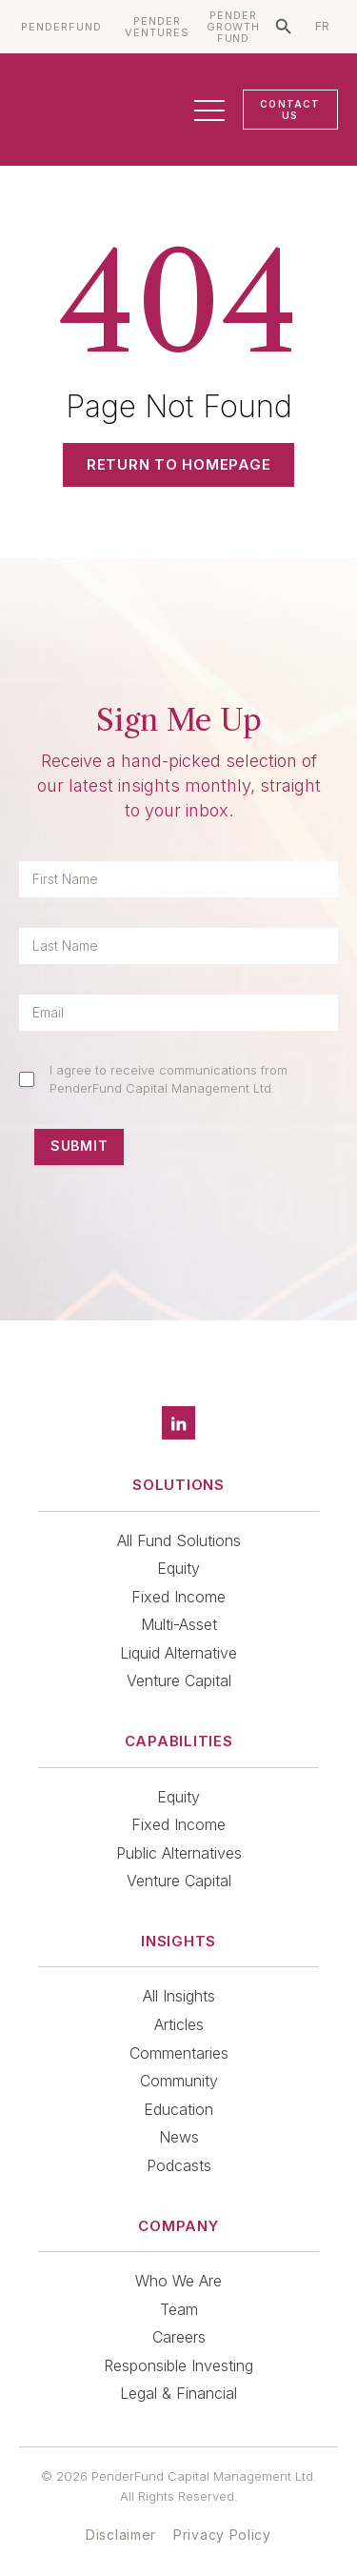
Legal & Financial (178, 2393)
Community (179, 2080)
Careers (179, 2336)
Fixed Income (178, 1596)
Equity (178, 1568)
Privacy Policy (222, 2534)
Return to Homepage (179, 464)
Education (178, 2109)
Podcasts (179, 2165)
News (179, 2136)
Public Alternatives (179, 1852)
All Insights (179, 1995)
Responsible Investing (178, 2365)
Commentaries (178, 2053)
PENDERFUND (61, 27)
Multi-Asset (179, 1624)
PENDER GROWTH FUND (234, 27)
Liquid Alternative (178, 1652)
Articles (179, 2024)
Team (179, 2309)
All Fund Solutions (179, 1540)
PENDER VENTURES (157, 27)
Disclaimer (121, 2534)
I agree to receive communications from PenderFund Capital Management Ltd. (169, 1078)
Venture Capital (179, 1680)
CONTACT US (290, 109)
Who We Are (178, 2280)
